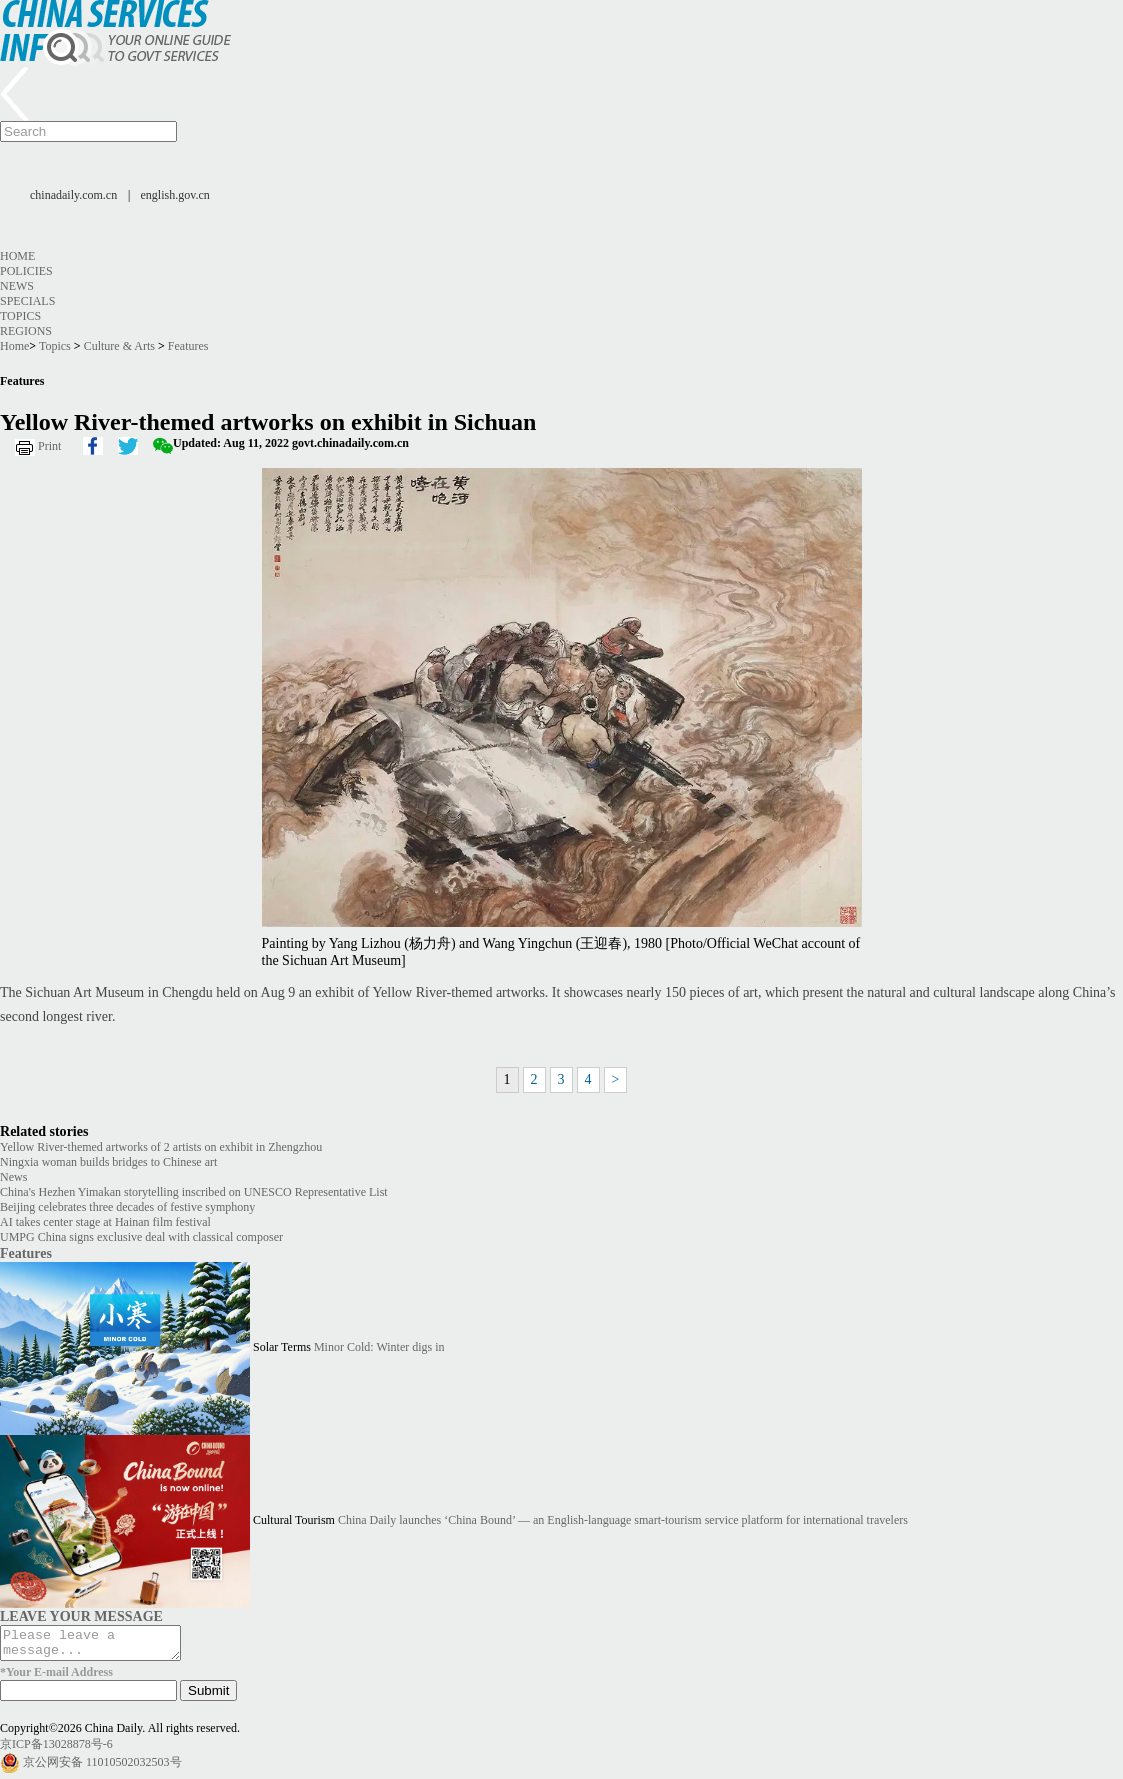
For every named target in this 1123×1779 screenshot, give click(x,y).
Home (17, 256)
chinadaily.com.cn (73, 195)
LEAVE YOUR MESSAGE (81, 1616)
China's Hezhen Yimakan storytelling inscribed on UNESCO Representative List (194, 1192)
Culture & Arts (119, 346)
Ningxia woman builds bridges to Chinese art (108, 1162)
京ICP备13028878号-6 (56, 1750)
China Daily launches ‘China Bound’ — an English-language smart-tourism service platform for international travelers (623, 1520)
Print (49, 446)
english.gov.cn (175, 195)
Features (188, 346)
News (17, 286)
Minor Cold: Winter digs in (379, 1347)
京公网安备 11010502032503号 (102, 1768)
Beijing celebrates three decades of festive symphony (127, 1207)
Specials (27, 301)
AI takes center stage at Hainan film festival (105, 1222)
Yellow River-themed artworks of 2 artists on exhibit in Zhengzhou (161, 1147)
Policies (26, 271)
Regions (26, 331)
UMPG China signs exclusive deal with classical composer (141, 1237)
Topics (20, 316)
